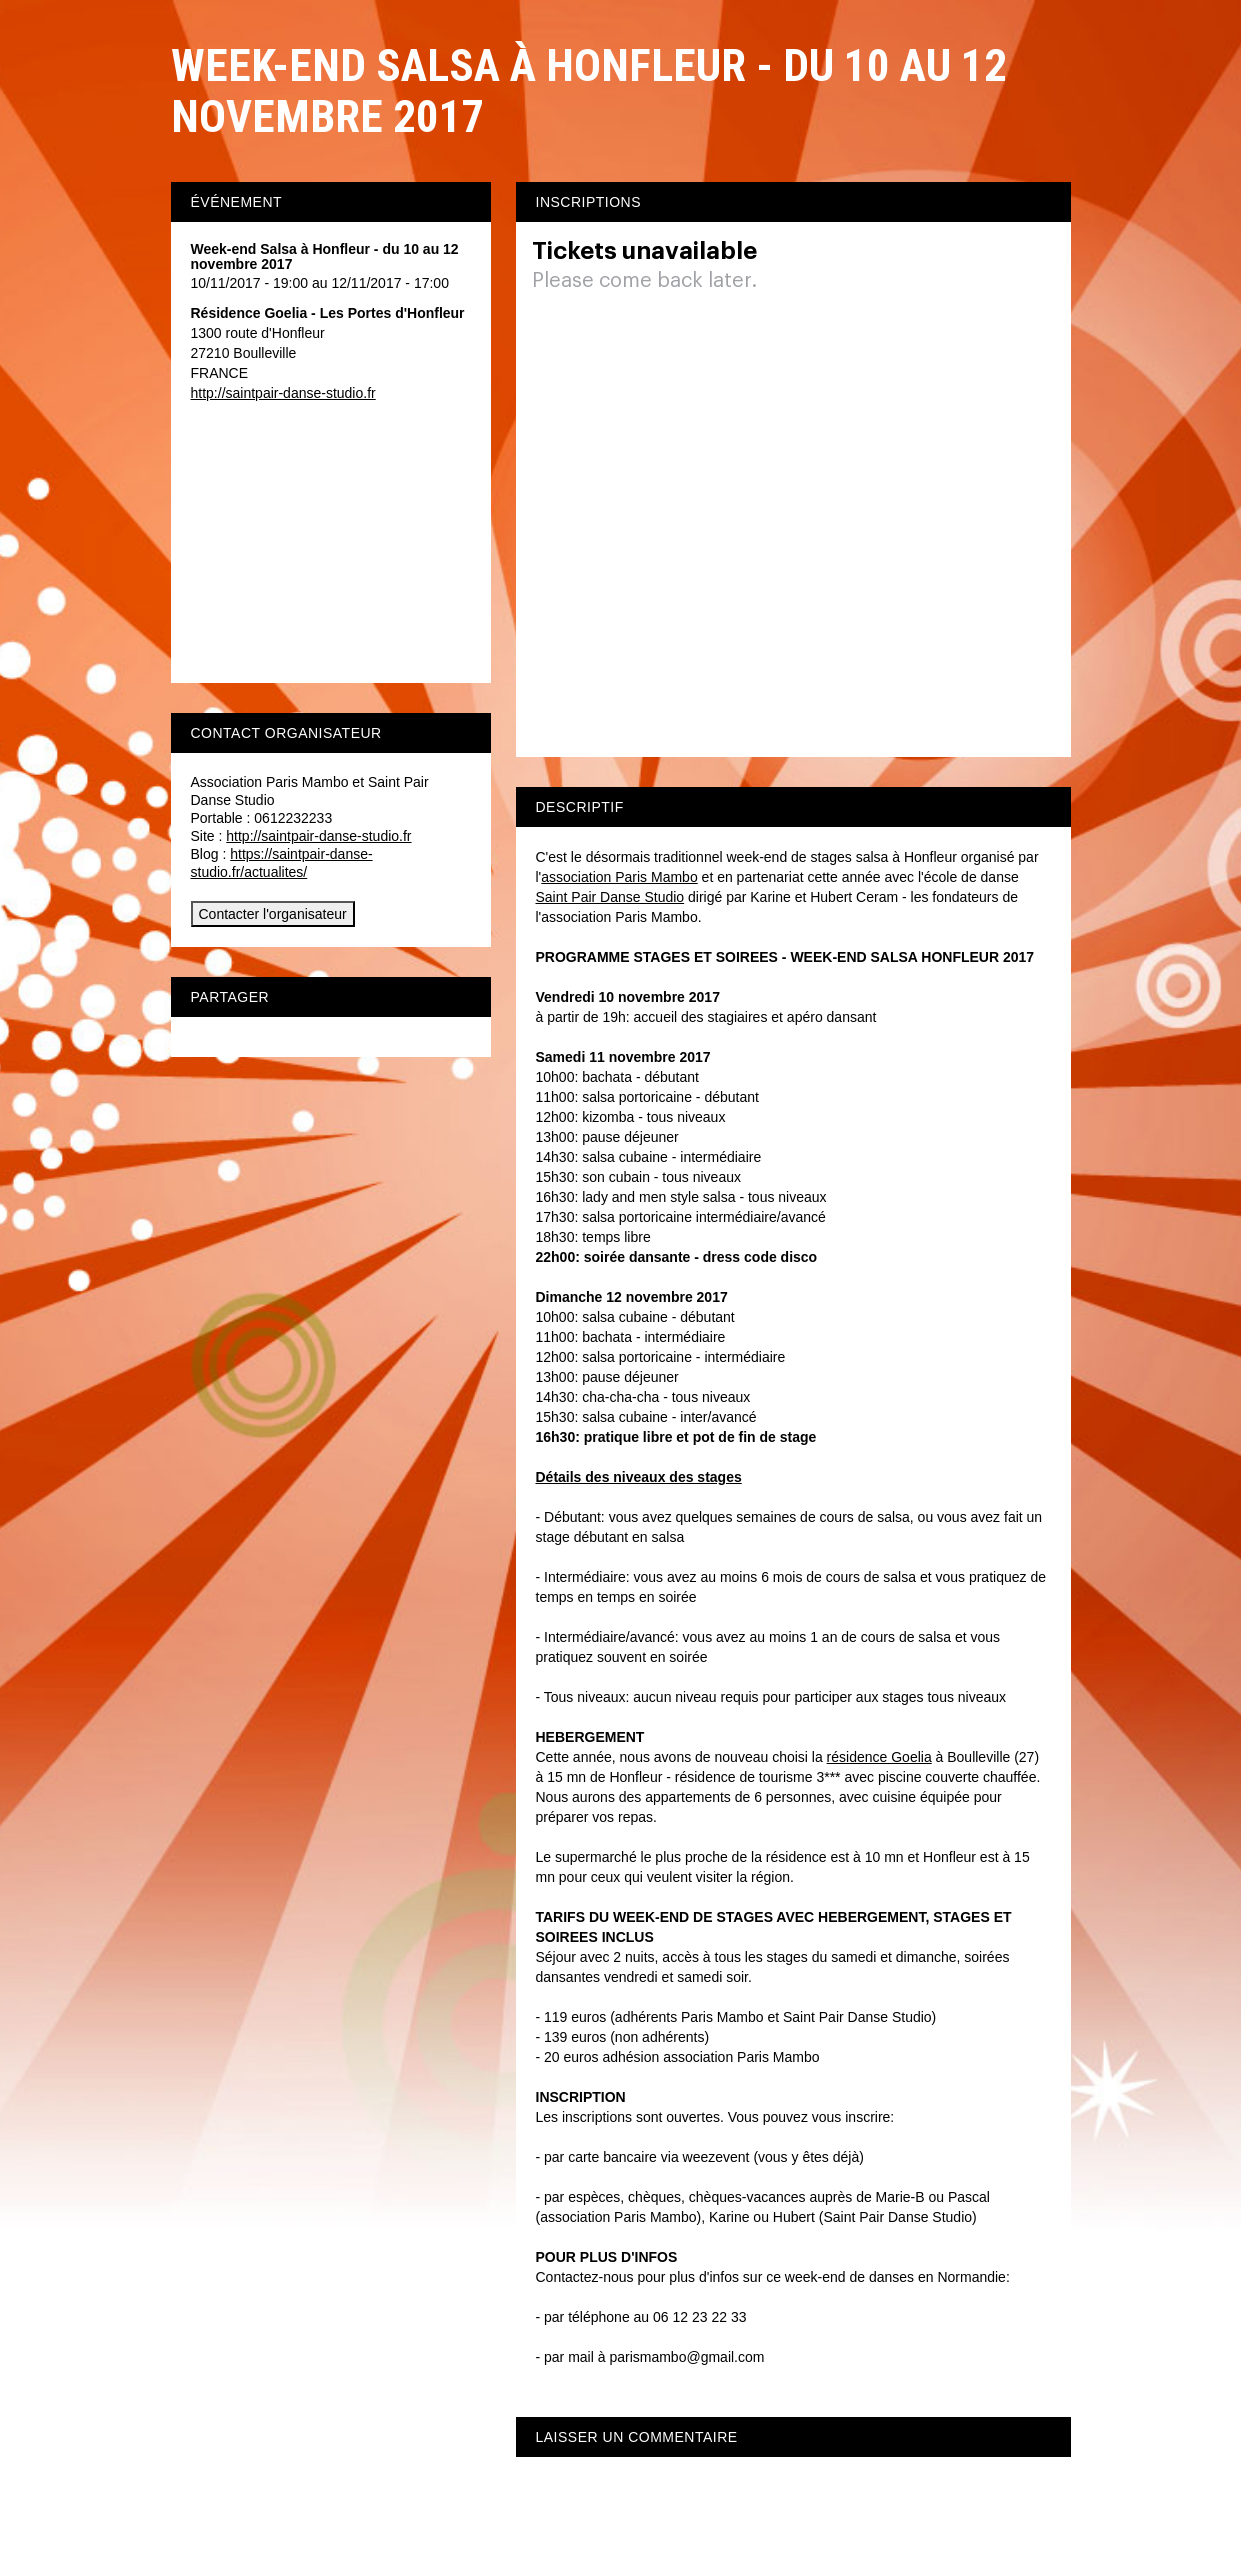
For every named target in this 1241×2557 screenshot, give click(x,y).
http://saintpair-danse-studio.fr (283, 393)
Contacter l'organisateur (273, 914)
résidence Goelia (879, 1757)
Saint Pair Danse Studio (610, 897)
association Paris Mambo (619, 877)
